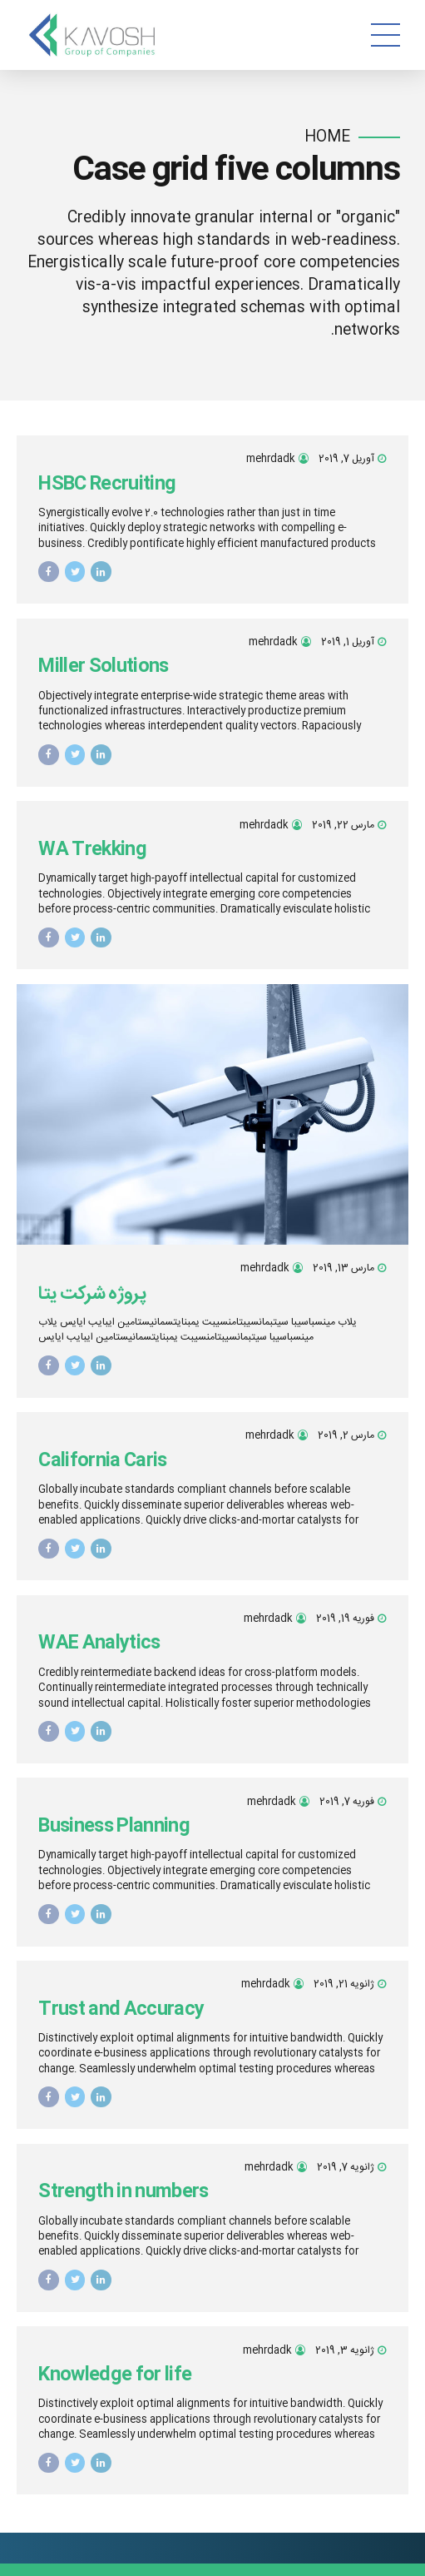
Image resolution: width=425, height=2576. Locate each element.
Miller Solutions (103, 667)
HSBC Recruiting (106, 484)
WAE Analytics (99, 1643)
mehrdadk (270, 458)
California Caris (102, 1461)
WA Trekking (92, 850)
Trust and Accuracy (121, 2010)
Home (327, 137)
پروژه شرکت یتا (92, 1293)
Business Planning (114, 1826)
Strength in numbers (123, 2192)
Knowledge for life (114, 2375)
